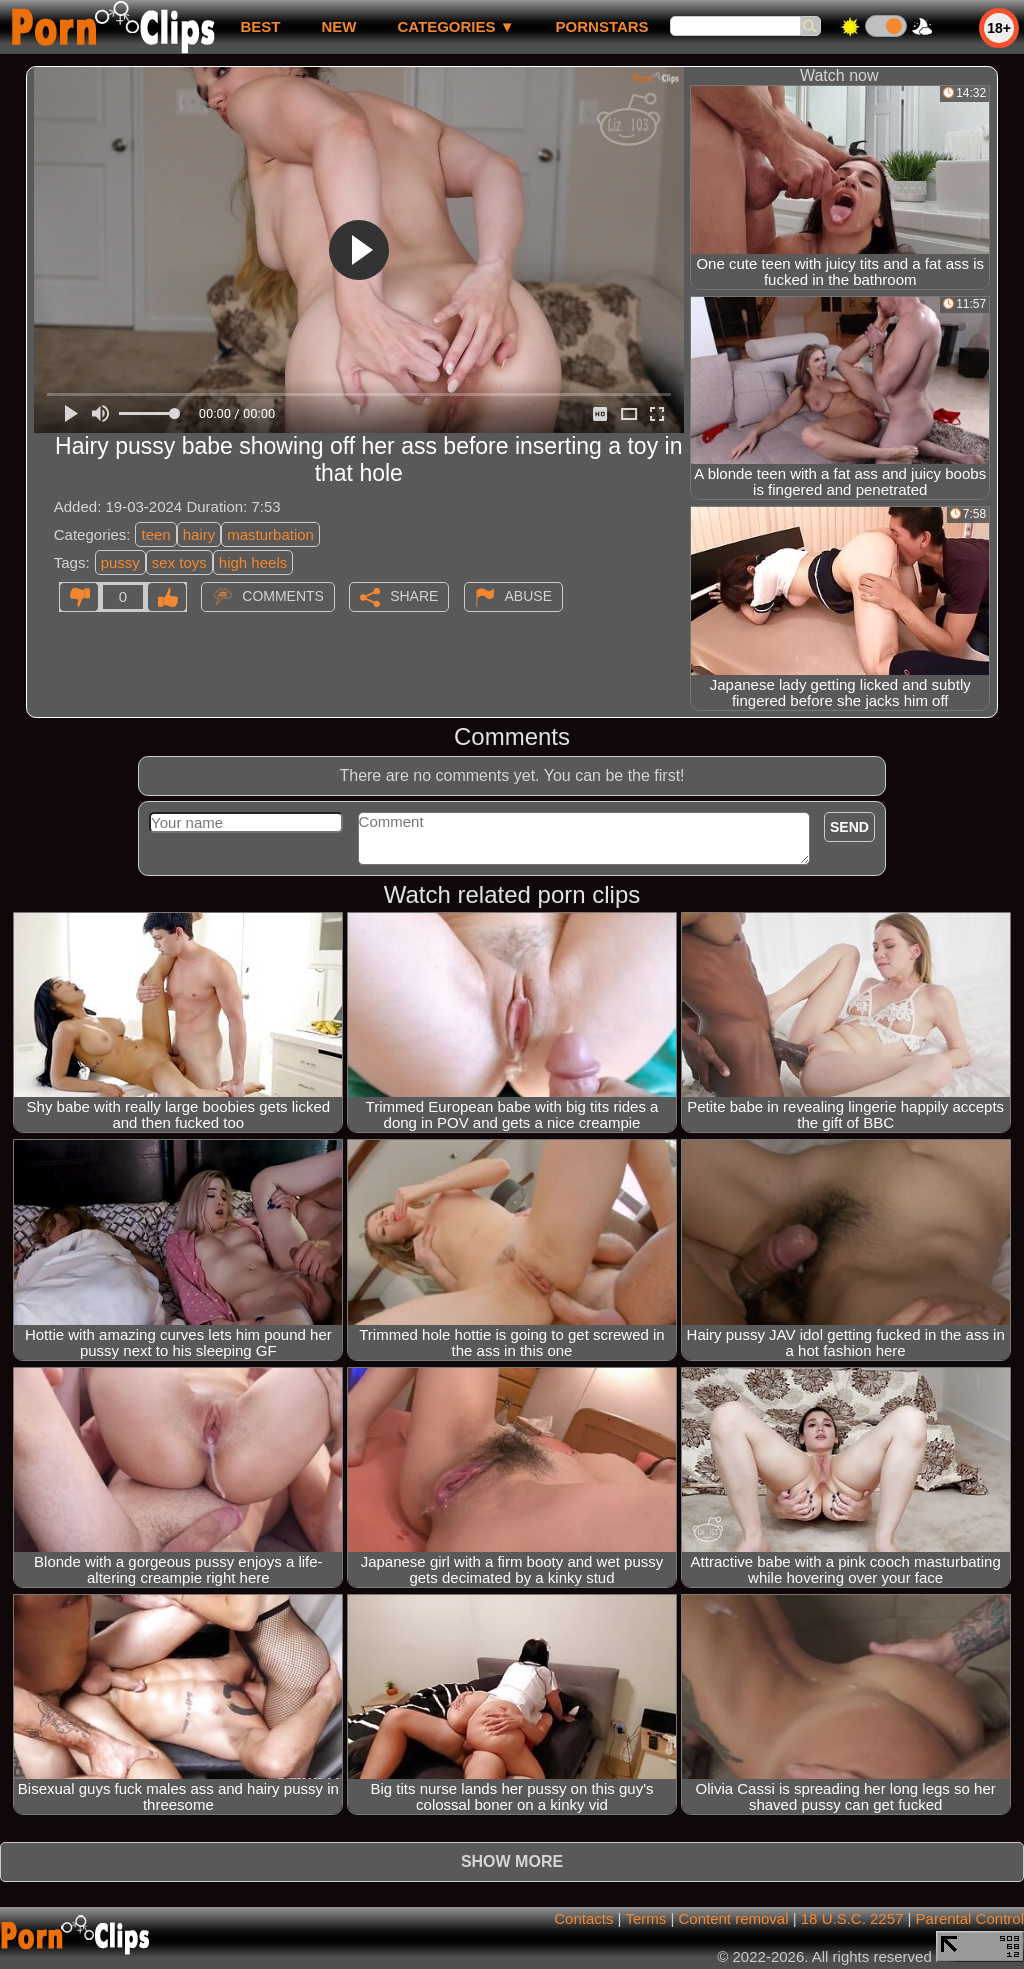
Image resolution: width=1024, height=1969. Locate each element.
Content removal (733, 1918)
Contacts (583, 1918)
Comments (283, 596)
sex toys (179, 562)
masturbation (270, 534)
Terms (645, 1918)
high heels (253, 562)
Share (414, 596)
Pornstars (602, 26)
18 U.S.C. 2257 (852, 1918)
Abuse (528, 596)
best (260, 26)
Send (849, 827)
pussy (120, 562)
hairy (199, 534)
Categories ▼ (455, 26)
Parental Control (970, 1918)
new (338, 26)
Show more (512, 1861)
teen (155, 534)
